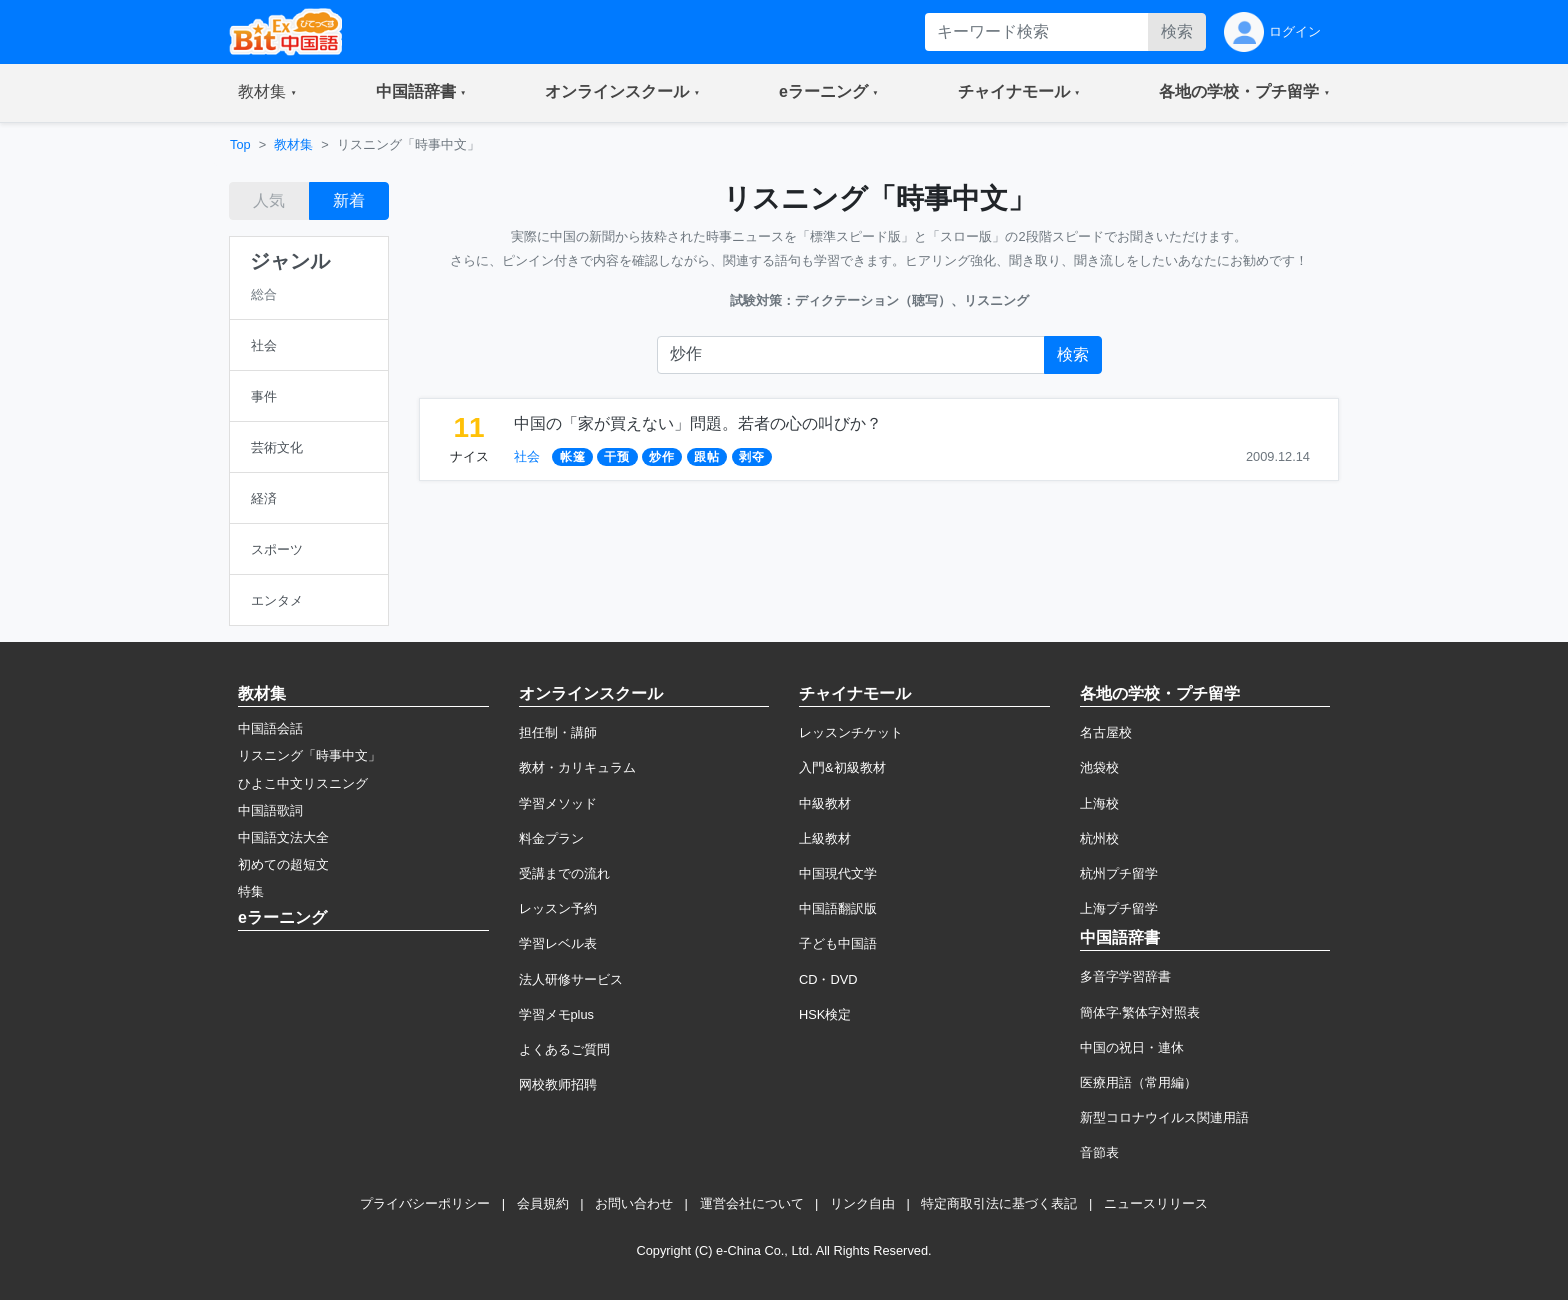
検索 (1177, 31)
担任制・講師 (558, 732)
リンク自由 (862, 1203)
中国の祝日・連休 (1132, 1047)
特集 (251, 891)
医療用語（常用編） (1138, 1082)
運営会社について (752, 1203)
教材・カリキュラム (577, 767)
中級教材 (825, 803)
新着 (349, 200)
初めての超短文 (283, 864)
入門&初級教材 (842, 767)
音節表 (1099, 1152)
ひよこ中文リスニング (303, 783)
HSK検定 (825, 1014)
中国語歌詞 (270, 810)
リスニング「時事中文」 (309, 755)
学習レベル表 (558, 943)
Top (240, 144)
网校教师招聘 (558, 1084)
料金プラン (551, 838)
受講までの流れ (564, 873)
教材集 (293, 144)
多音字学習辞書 (1125, 976)
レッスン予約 (558, 908)
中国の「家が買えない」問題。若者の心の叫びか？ (698, 423)
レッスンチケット (851, 732)
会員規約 (543, 1203)
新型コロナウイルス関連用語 (1164, 1117)
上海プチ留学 (1119, 908)
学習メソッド (558, 803)
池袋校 (1099, 767)
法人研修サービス (571, 979)
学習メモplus (556, 1014)
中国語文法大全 (283, 837)
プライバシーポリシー (425, 1203)
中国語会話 (270, 728)
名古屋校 (1106, 732)
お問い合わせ (634, 1203)
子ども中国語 (838, 943)
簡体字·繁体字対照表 (1140, 1012)
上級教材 (825, 838)
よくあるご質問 (564, 1049)
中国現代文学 (838, 873)
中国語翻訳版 (838, 908)
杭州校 (1099, 838)
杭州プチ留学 (1119, 873)
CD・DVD (828, 979)
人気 (269, 200)
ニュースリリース (1156, 1203)
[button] (267, 93)
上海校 (1099, 803)
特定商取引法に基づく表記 (999, 1203)
